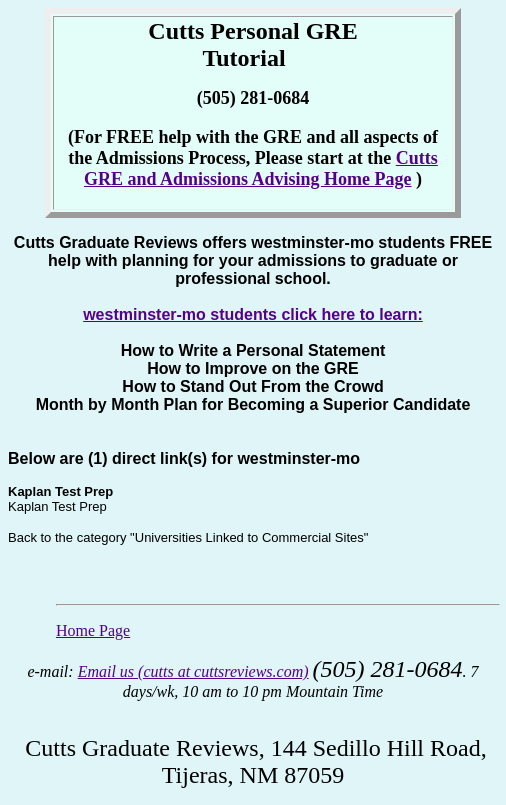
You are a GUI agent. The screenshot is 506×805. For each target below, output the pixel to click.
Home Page (93, 630)
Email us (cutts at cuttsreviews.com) (193, 671)
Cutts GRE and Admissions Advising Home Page (261, 168)
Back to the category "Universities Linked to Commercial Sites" (188, 537)
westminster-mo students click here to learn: (253, 314)
